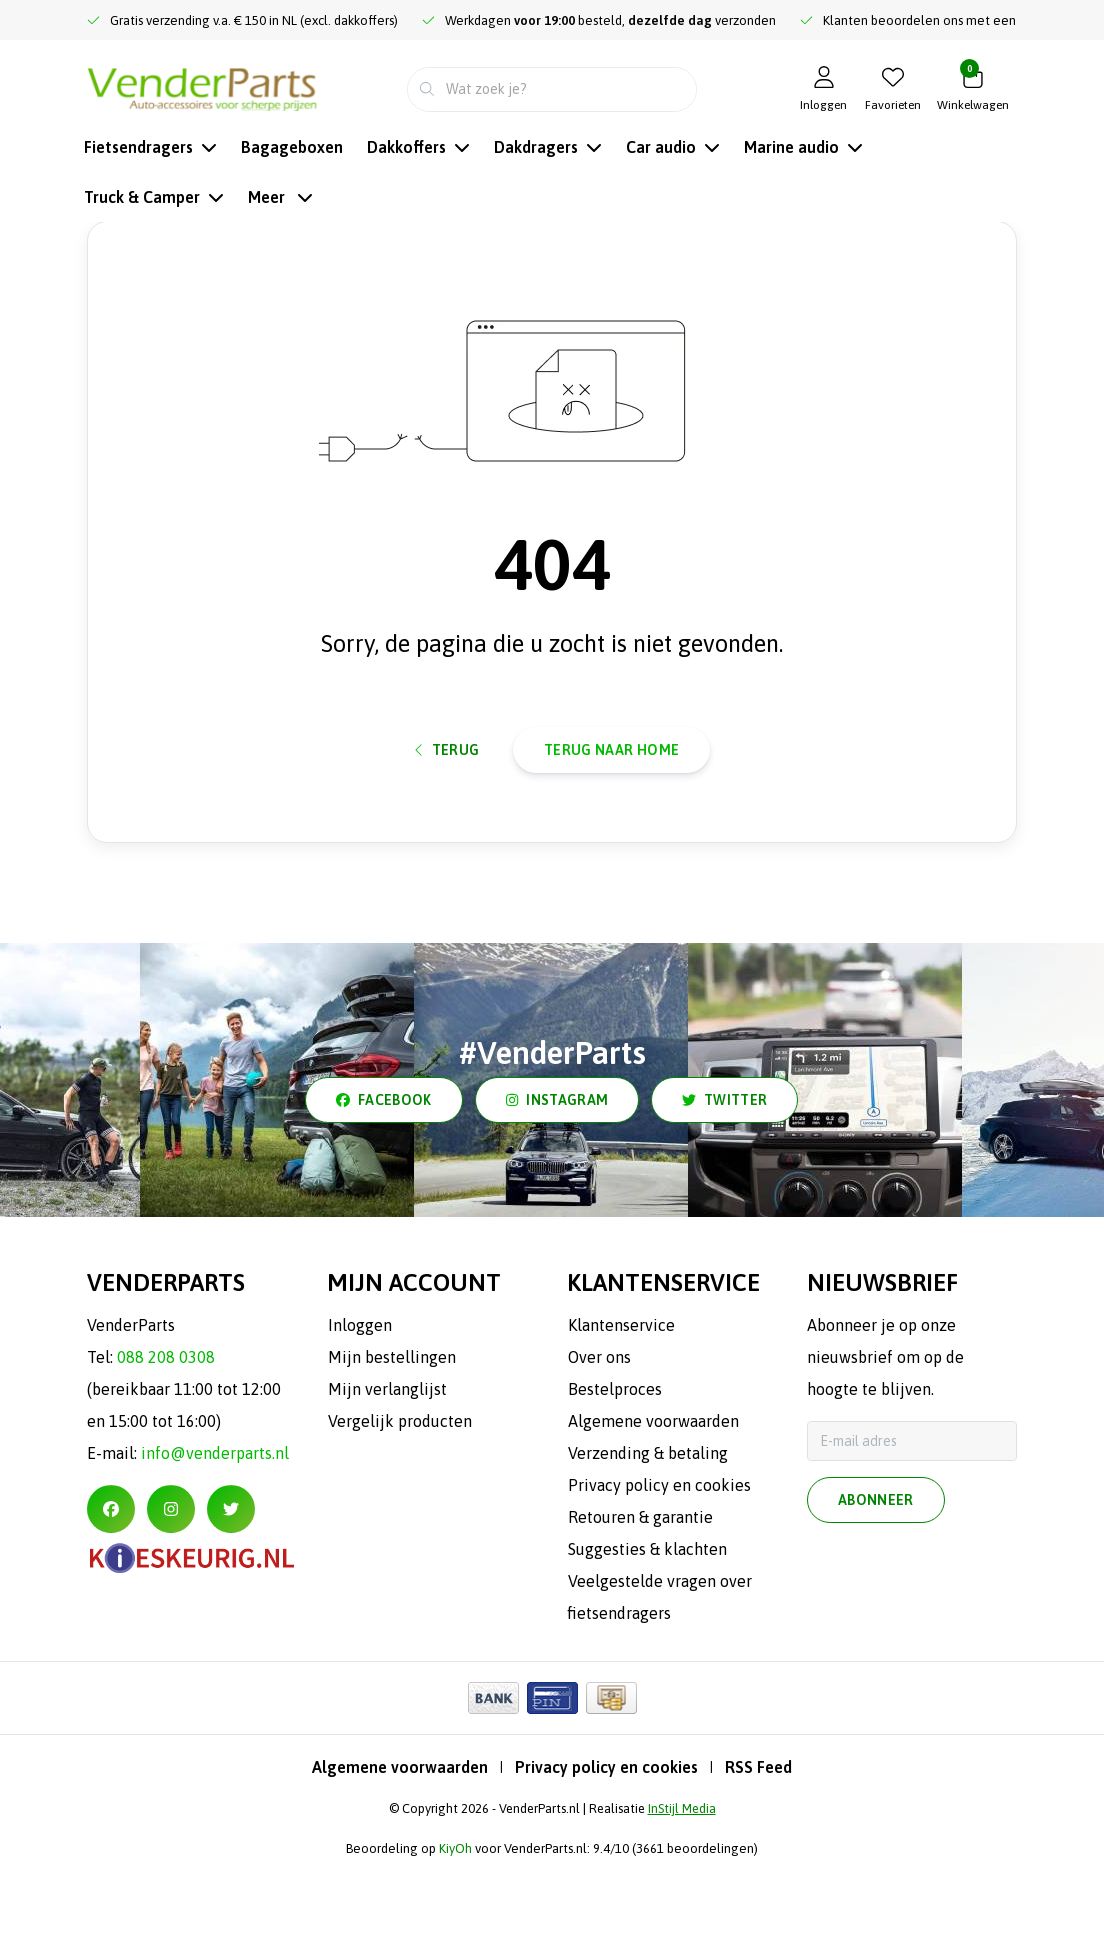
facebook (384, 1169)
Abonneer (876, 1572)
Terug (447, 805)
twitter (724, 1169)
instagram (557, 1169)
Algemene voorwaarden (400, 1836)
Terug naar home (611, 805)
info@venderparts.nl (215, 1522)
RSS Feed (758, 1836)
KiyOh (455, 1917)
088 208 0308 (166, 1426)
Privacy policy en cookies (606, 1836)
